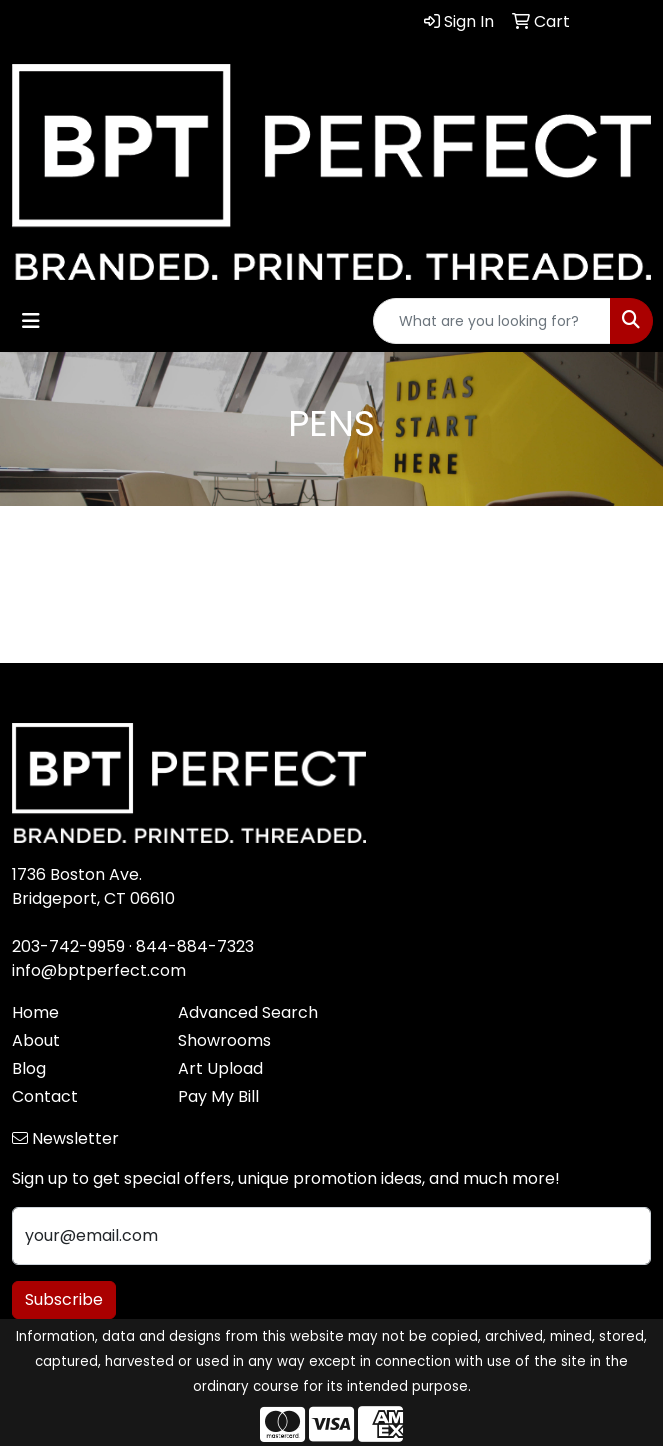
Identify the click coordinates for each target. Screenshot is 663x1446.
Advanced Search (248, 1012)
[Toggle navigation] (31, 321)
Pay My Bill (218, 1096)
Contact (45, 1096)
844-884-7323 (195, 946)
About (36, 1040)
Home (35, 1012)
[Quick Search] (492, 321)
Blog (29, 1068)
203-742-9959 (68, 946)
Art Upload (220, 1068)
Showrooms (224, 1040)
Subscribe (64, 1299)
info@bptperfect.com (99, 970)
